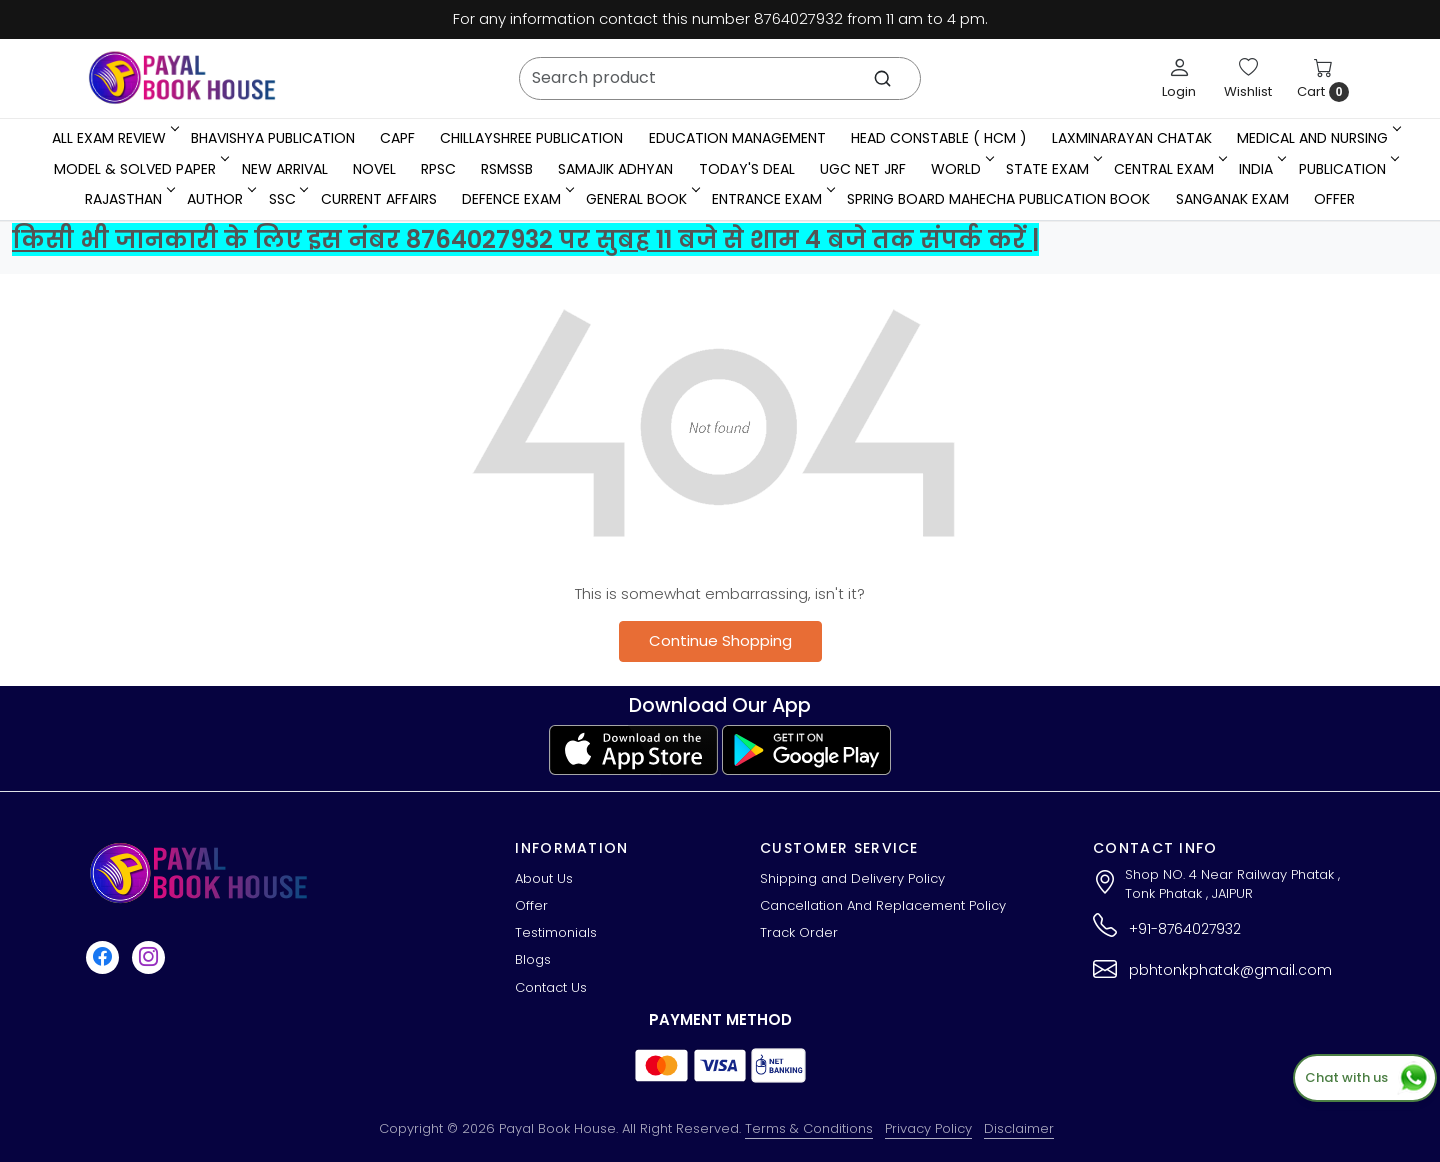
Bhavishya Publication (273, 138)
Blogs (533, 959)
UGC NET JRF (863, 169)
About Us (544, 878)
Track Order (799, 932)
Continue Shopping (720, 640)
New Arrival (285, 169)
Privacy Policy (928, 1128)
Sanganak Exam (1232, 199)
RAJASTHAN (128, 199)
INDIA (1261, 169)
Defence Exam (516, 199)
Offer (1334, 199)
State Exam (1052, 169)
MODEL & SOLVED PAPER (140, 169)
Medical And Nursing (1317, 138)
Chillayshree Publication (531, 138)
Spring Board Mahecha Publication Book (998, 199)
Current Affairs (379, 199)
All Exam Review (114, 138)
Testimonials (556, 932)
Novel (374, 169)
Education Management (737, 138)
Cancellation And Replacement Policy (883, 905)
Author (220, 199)
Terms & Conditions (809, 1128)
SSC (287, 199)
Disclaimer (1019, 1128)
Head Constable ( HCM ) (939, 138)
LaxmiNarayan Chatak (1132, 138)
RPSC (438, 169)
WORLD (961, 169)
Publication (1347, 169)
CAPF (397, 138)
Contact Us (551, 987)
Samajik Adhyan (615, 169)
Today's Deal (747, 169)
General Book (641, 199)
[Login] (1179, 78)
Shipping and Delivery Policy (852, 878)
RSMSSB (507, 169)
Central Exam (1169, 169)
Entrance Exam (772, 199)
